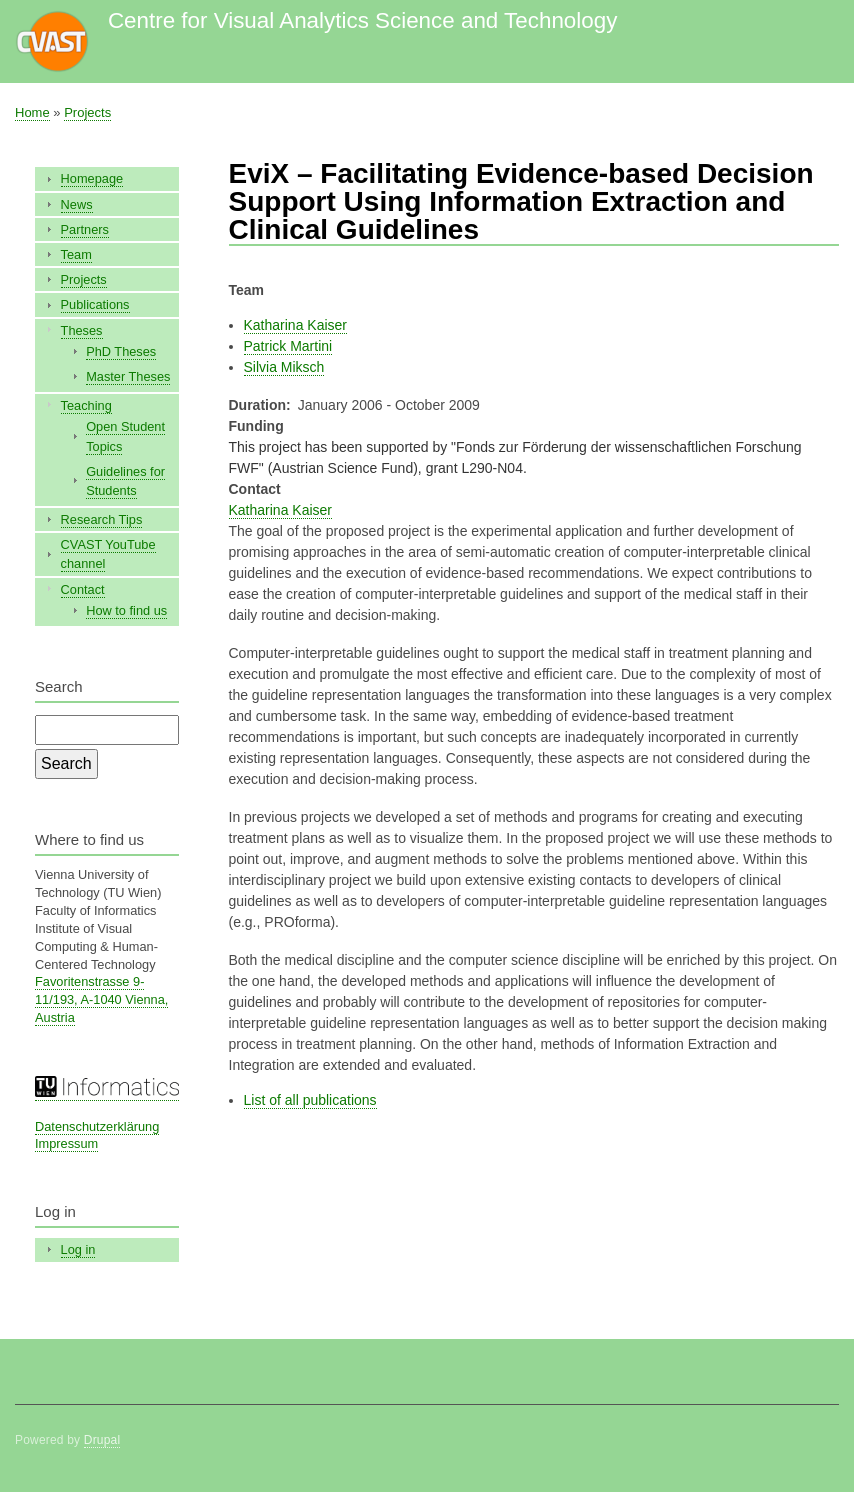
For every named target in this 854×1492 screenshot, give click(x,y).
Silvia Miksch (284, 367)
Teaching (86, 405)
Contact (83, 589)
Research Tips (102, 519)
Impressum (66, 1143)
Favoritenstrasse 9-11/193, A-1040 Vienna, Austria (101, 999)
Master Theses (128, 376)
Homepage (92, 178)
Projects (87, 112)
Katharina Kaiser (296, 325)
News (77, 204)
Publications (95, 304)
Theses (82, 330)
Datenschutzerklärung (97, 1126)
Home (32, 112)
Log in (78, 1249)
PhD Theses (121, 351)
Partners (85, 229)
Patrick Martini (288, 346)
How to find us (126, 610)
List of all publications (310, 1100)
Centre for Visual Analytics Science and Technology (362, 20)
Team (76, 254)
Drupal (102, 1440)
